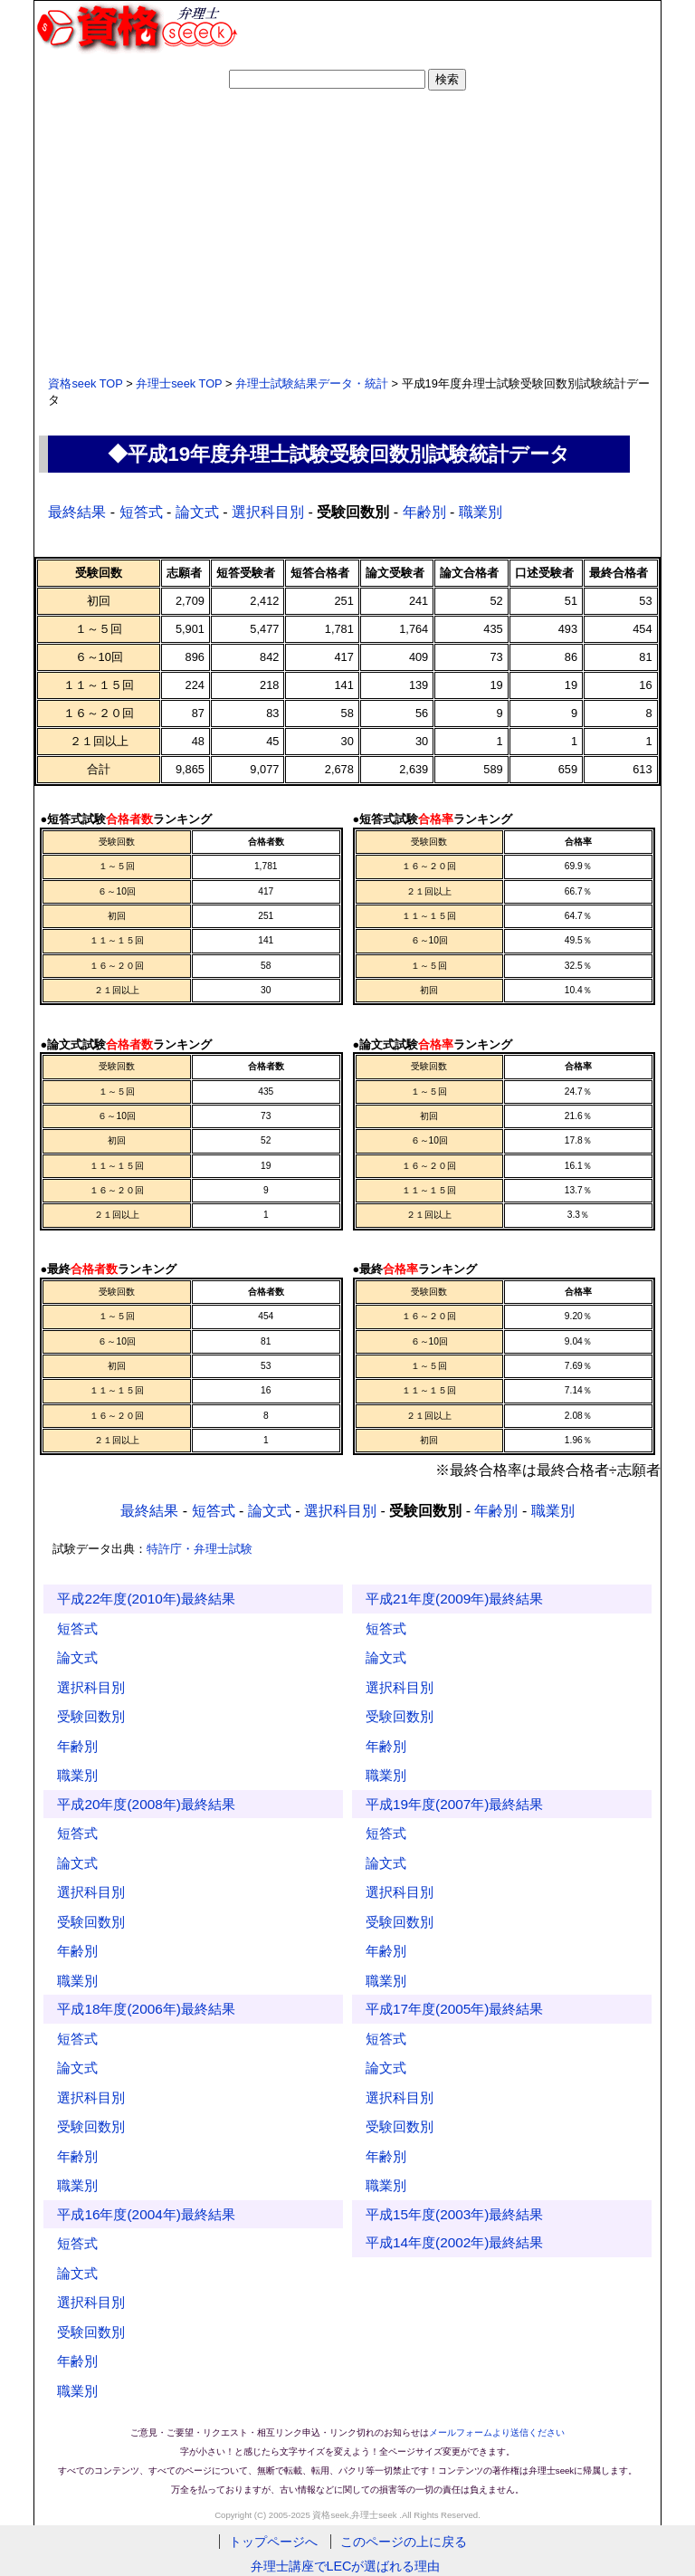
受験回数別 (91, 1716)
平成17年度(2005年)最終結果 (454, 2008)
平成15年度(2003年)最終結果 (454, 2214)
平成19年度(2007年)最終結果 (454, 1804)
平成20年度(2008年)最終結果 (145, 1804)
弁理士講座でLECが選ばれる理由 (348, 2566)
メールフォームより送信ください (497, 2432)
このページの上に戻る (403, 2541)
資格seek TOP (85, 383)
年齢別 (424, 512)
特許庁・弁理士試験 (199, 1549)
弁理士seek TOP (179, 383)
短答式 (141, 512)
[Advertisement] (348, 231)
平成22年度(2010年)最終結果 (145, 1598)
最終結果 (77, 512)
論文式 (197, 512)
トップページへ (273, 2541)
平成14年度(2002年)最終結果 (454, 2242)
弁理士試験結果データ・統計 (311, 383)
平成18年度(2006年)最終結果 (145, 2008)
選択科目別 (268, 512)
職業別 (480, 512)
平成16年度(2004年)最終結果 (145, 2214)
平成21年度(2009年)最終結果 (454, 1598)
